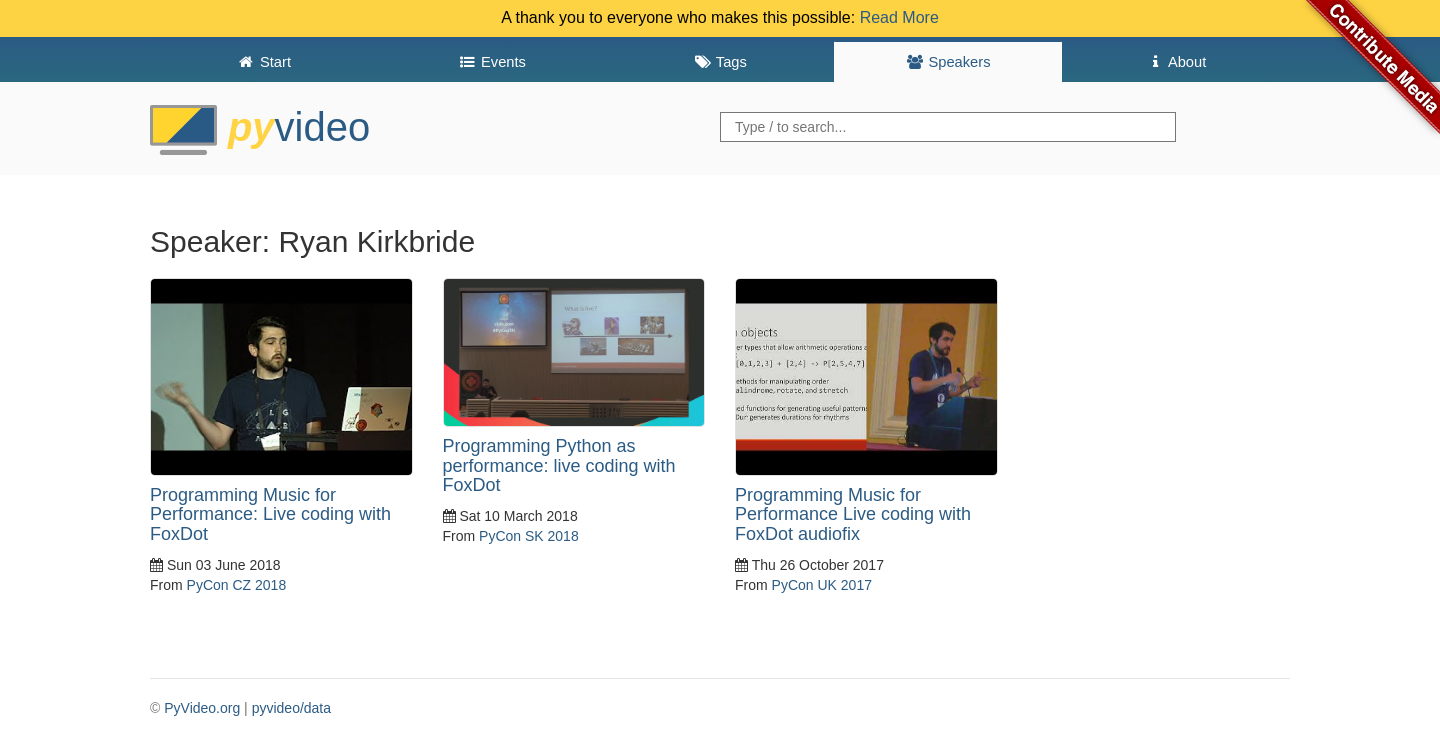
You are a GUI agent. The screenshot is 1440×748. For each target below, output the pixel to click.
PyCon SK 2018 (529, 536)
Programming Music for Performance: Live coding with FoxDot (270, 515)
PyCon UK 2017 (822, 585)
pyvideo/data (291, 708)
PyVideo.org (202, 708)
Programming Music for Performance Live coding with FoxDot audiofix (853, 515)
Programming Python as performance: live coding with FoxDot (559, 466)
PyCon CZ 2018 (237, 585)
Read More (899, 17)
